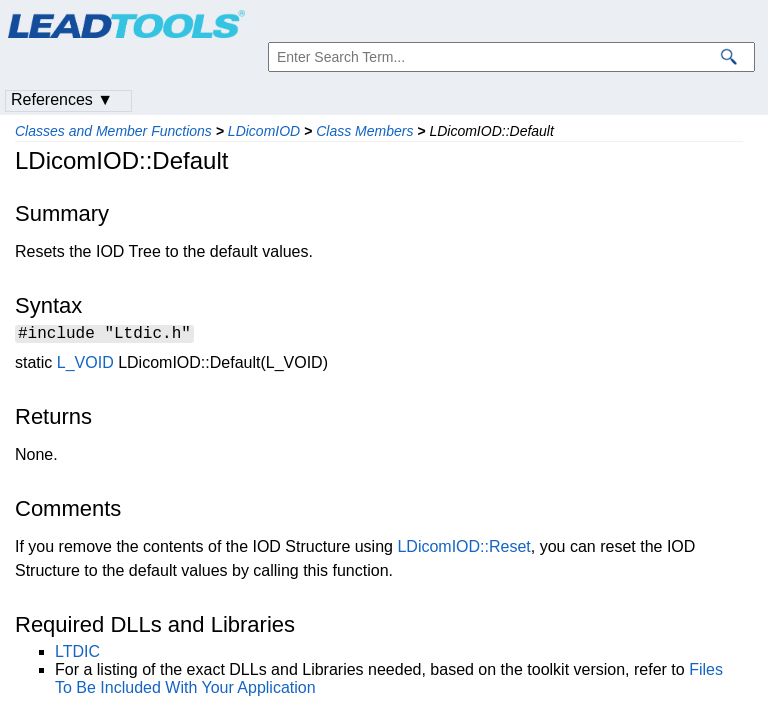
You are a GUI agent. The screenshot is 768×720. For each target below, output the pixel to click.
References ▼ (62, 99)
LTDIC (77, 654)
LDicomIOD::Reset (463, 549)
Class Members (364, 131)
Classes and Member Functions (113, 131)
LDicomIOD (264, 131)
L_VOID (85, 365)
